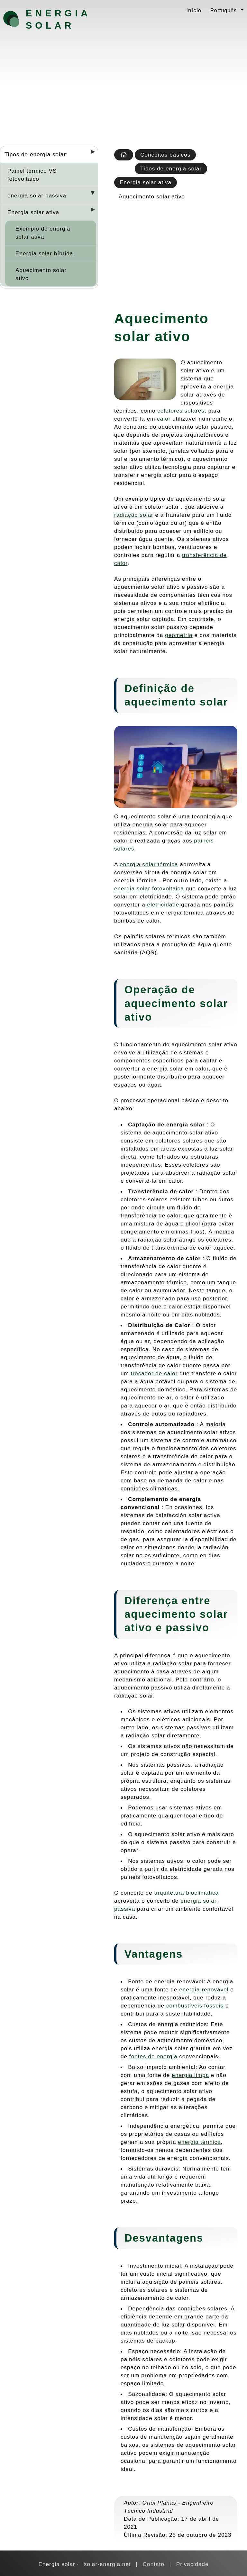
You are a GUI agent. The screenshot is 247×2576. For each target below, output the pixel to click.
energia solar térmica (149, 864)
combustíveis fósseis (195, 2005)
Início (193, 10)
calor (163, 418)
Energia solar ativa (33, 212)
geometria (178, 635)
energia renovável (203, 1989)
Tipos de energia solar (35, 154)
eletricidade (163, 904)
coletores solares (181, 410)
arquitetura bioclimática (186, 1892)
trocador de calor (154, 1373)
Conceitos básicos (165, 154)
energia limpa (190, 2075)
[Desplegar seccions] (90, 153)
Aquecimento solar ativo (41, 274)
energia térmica (199, 2142)
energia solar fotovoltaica (149, 888)
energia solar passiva (36, 195)
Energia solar (58, 19)
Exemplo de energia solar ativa (42, 232)
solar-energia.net (107, 2564)
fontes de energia (153, 2056)
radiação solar (133, 515)
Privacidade (192, 2564)
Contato (153, 2564)
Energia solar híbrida (44, 253)
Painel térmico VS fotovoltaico (32, 175)
